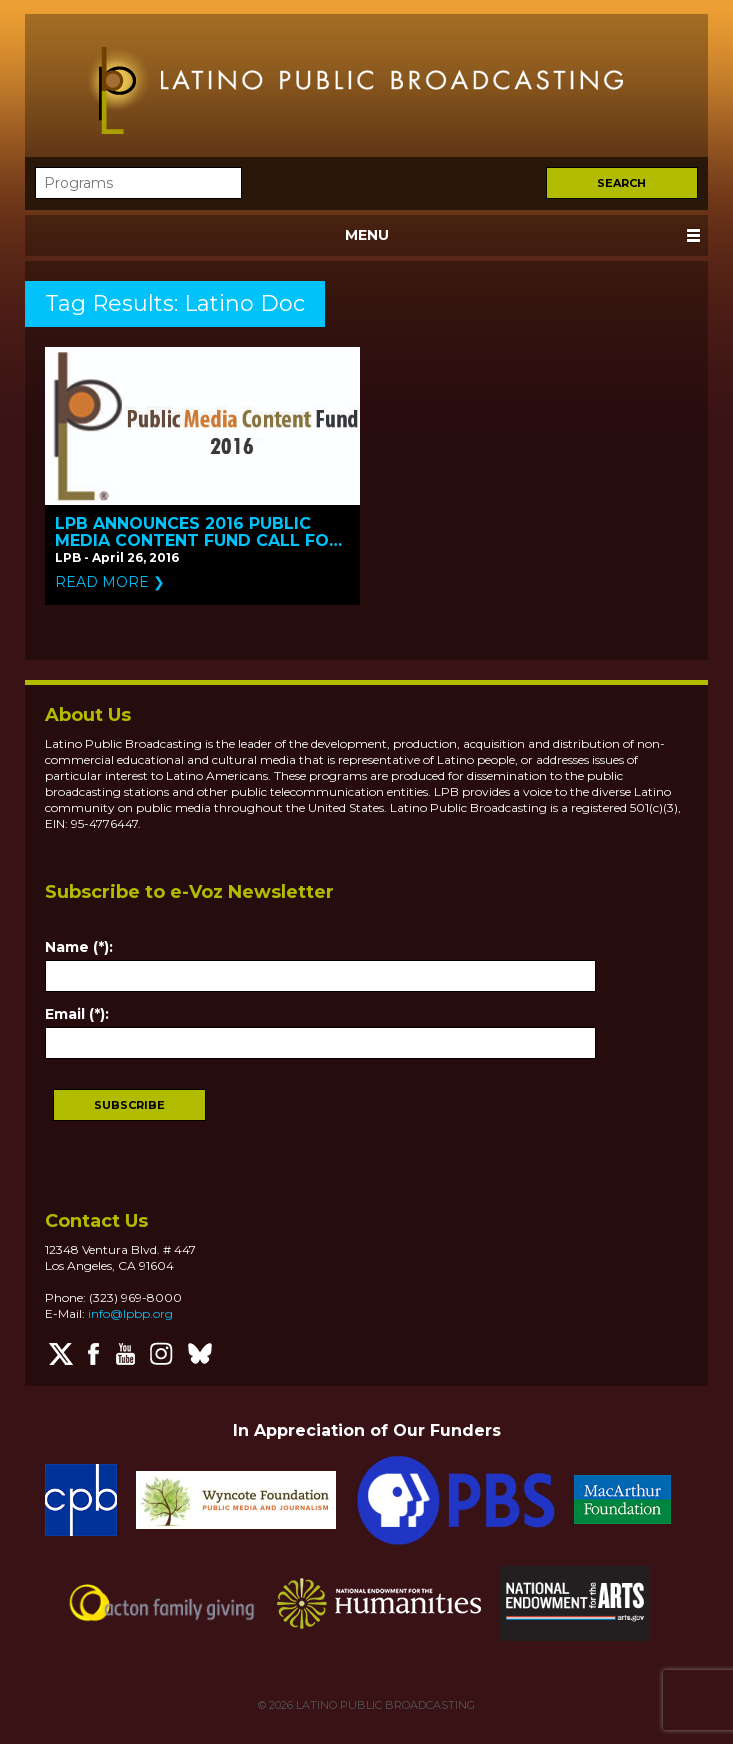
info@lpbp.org (130, 1313)
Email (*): (77, 1014)
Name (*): (79, 947)
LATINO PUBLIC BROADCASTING (384, 1705)
